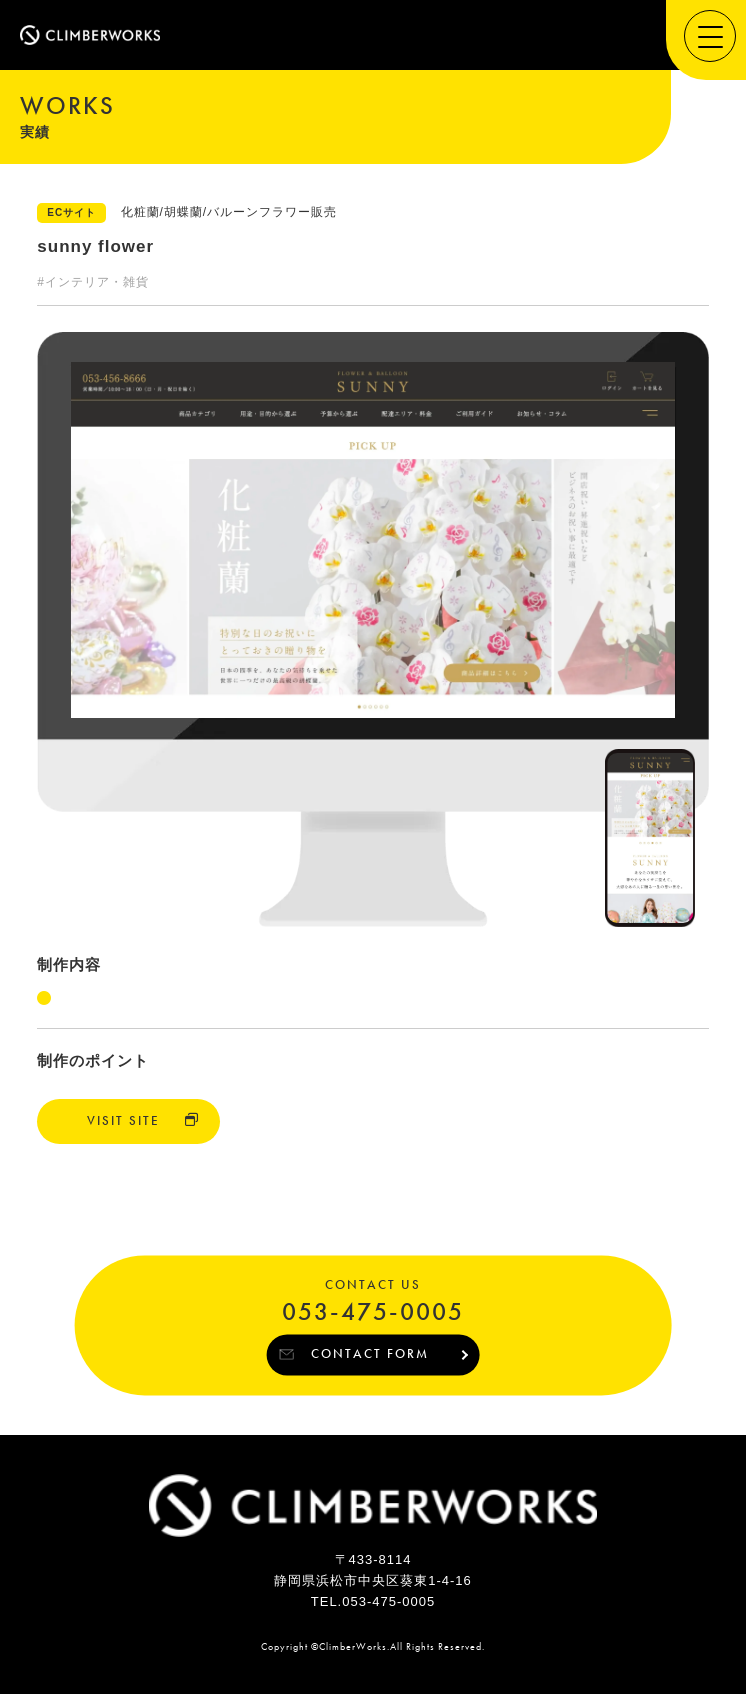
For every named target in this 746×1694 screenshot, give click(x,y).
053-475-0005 (373, 1312)
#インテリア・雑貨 (93, 282)
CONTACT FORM (370, 1353)
